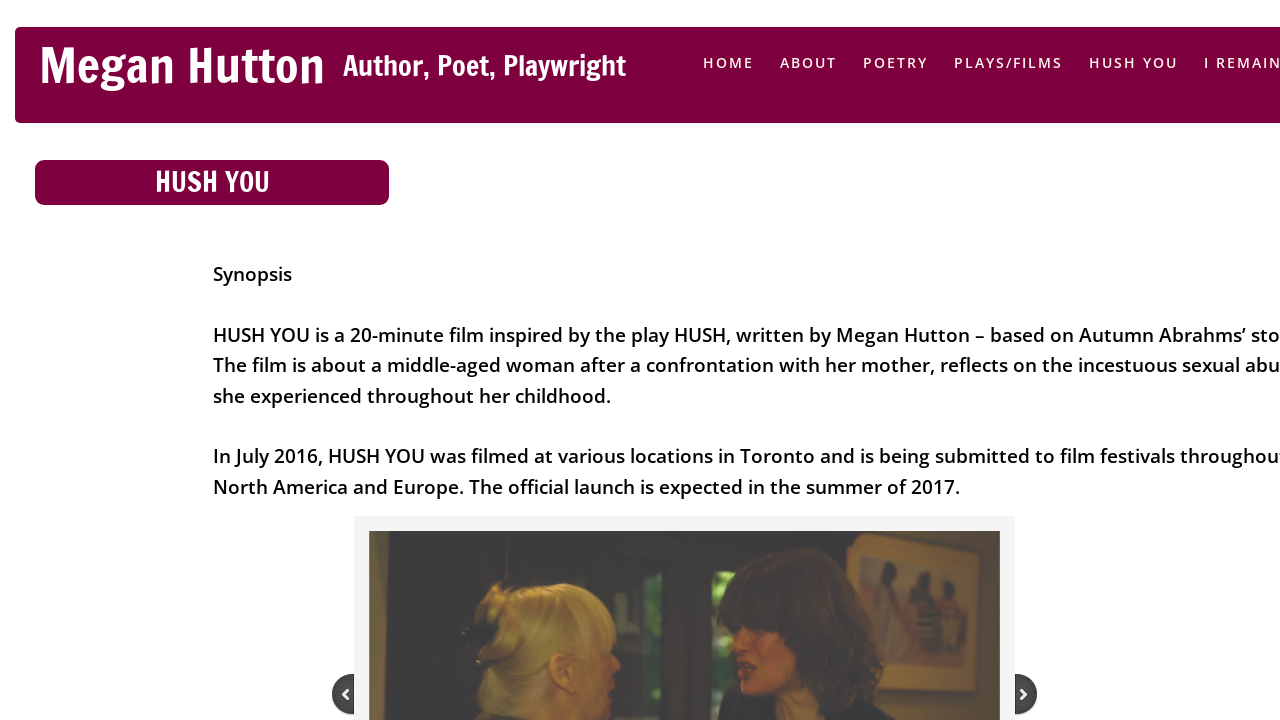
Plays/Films (1008, 62)
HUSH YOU (1133, 62)
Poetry (895, 62)
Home (728, 62)
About (808, 62)
